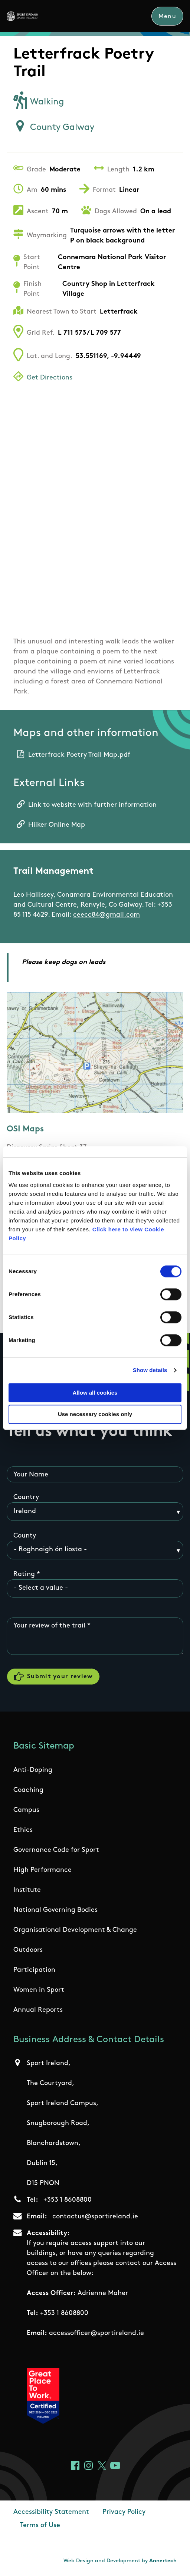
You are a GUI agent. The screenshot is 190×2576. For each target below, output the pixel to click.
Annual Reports (38, 2010)
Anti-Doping (32, 1770)
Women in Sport (38, 1990)
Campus (26, 1810)
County (24, 1535)
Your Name (30, 1474)
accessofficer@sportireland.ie (96, 2334)
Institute (27, 1890)
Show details (150, 1370)
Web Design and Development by (120, 2562)
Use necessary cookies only (95, 1414)
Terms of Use (40, 2526)
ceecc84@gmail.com (106, 915)
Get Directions (49, 377)
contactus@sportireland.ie (95, 2217)
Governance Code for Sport (56, 1850)
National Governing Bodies (55, 1910)
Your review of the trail (49, 1626)
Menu (167, 17)
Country (26, 1497)
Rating (24, 1574)
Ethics (23, 1830)
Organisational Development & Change (75, 1930)
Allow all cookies (95, 1392)
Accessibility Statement (51, 2512)
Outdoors (28, 1950)
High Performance (42, 1870)
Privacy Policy (123, 2512)
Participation (34, 1970)
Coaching (28, 1790)
